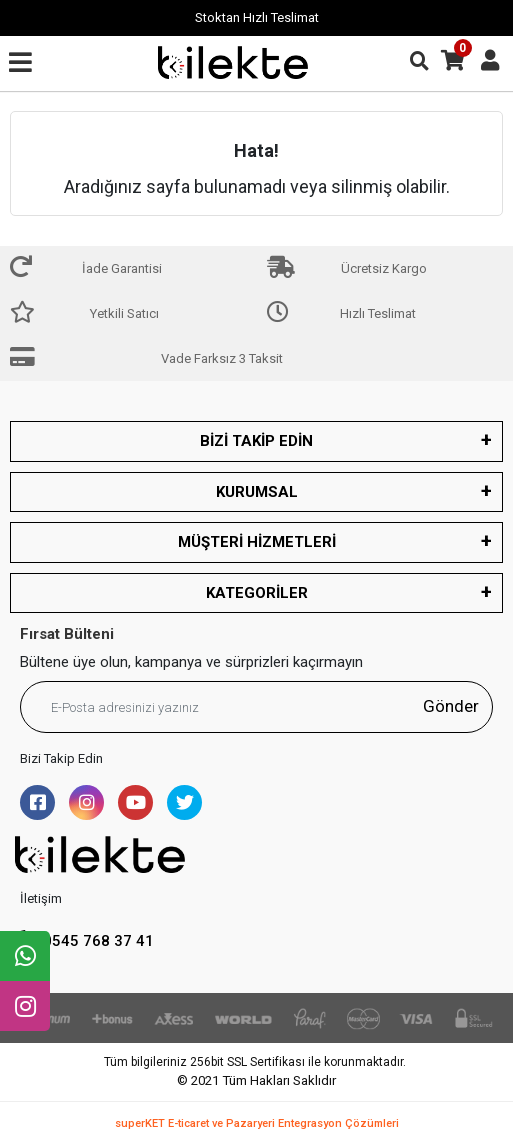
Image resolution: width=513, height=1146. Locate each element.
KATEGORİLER (257, 593)
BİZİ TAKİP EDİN (256, 441)
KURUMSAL (257, 492)
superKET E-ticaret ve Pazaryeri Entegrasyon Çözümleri (257, 1123)
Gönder (451, 706)
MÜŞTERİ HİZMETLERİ (257, 542)
